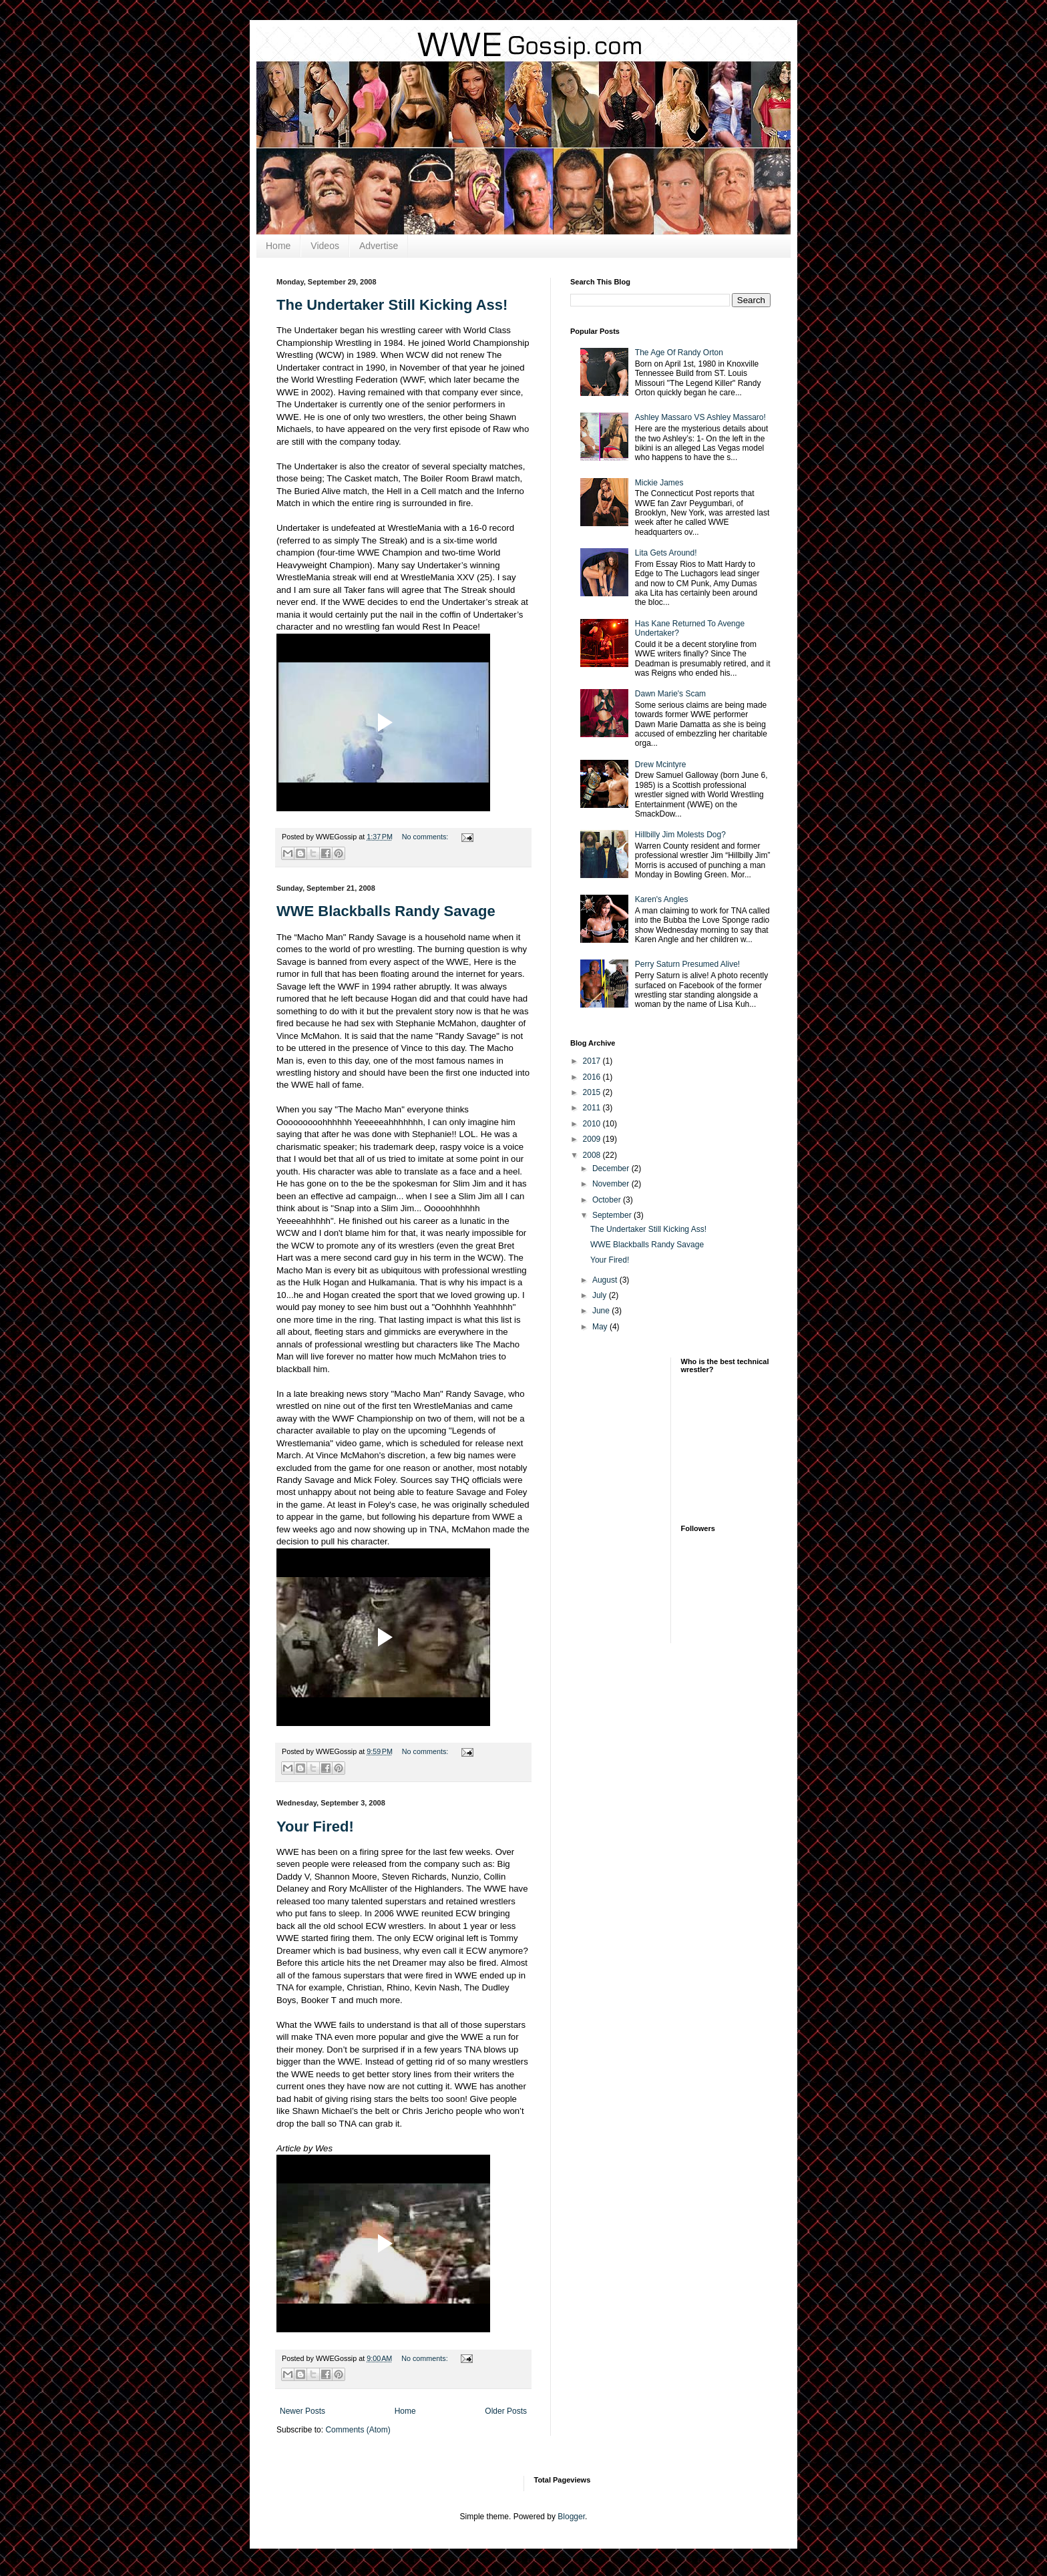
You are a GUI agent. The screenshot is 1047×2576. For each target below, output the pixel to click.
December (612, 1168)
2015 (593, 1092)
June (602, 1310)
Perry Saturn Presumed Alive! (687, 964)
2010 (593, 1123)
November (612, 1184)
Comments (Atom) (357, 2429)
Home (278, 245)
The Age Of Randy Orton (679, 352)
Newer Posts (302, 2411)
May (601, 1326)
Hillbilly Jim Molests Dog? (680, 834)
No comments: (426, 837)
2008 (593, 1155)
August (606, 1280)
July (600, 1295)
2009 (593, 1139)
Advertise (378, 245)
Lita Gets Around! (666, 553)
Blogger (571, 2516)
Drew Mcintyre (660, 764)
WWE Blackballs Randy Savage (385, 911)
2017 (593, 1061)
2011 (593, 1107)
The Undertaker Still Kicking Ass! (391, 304)
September (613, 1215)
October (607, 1200)
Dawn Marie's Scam (670, 693)
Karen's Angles (661, 899)
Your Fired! (315, 1826)
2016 (593, 1077)
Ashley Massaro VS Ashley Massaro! (700, 417)
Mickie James (659, 482)
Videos (324, 245)
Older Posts (506, 2411)
